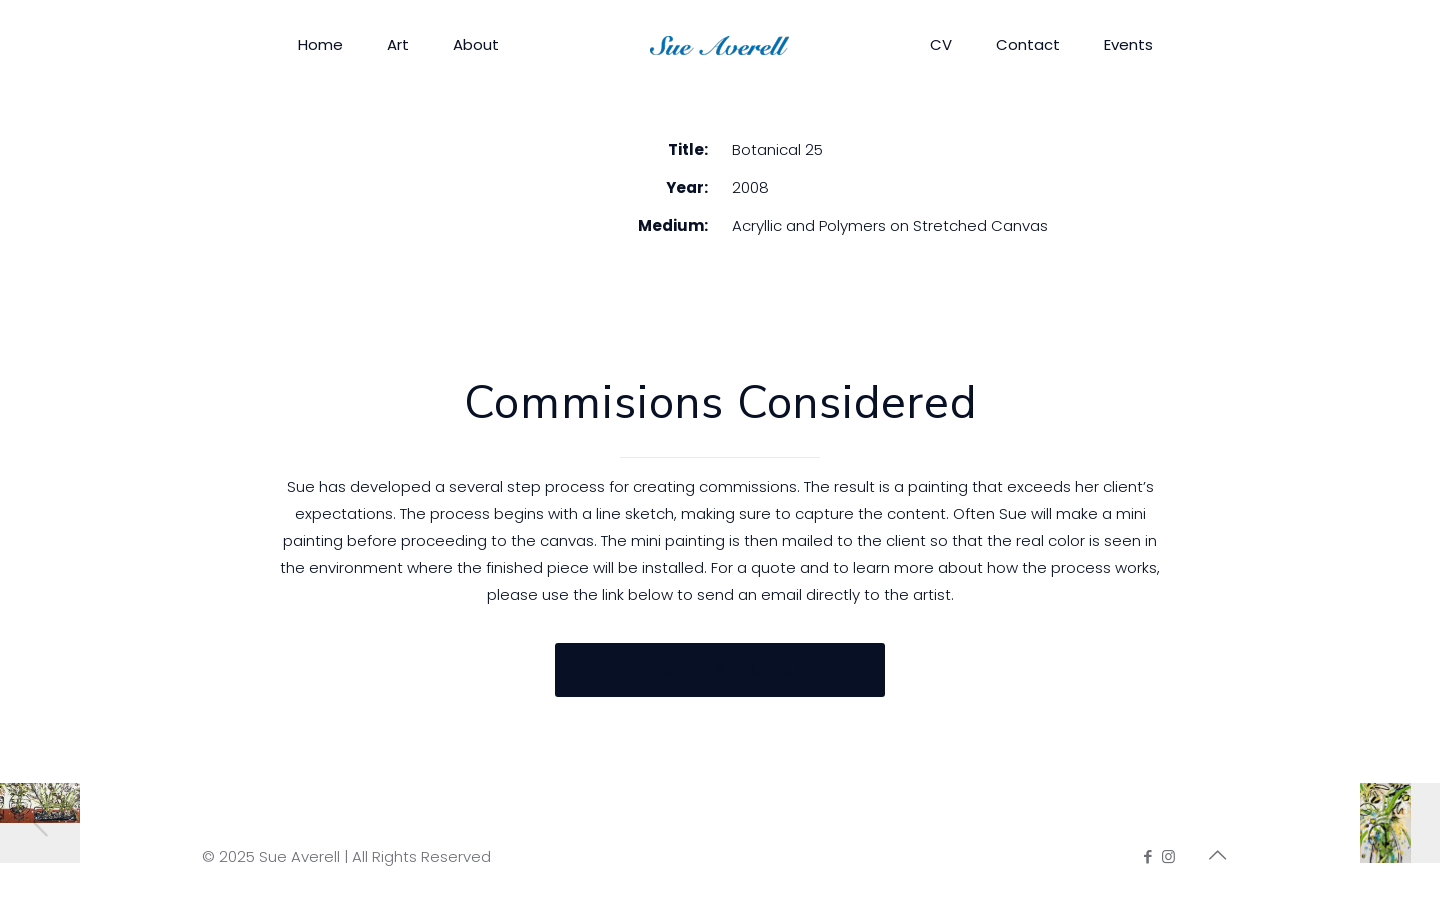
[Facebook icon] (1147, 856)
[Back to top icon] (1217, 855)
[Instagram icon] (1168, 856)
